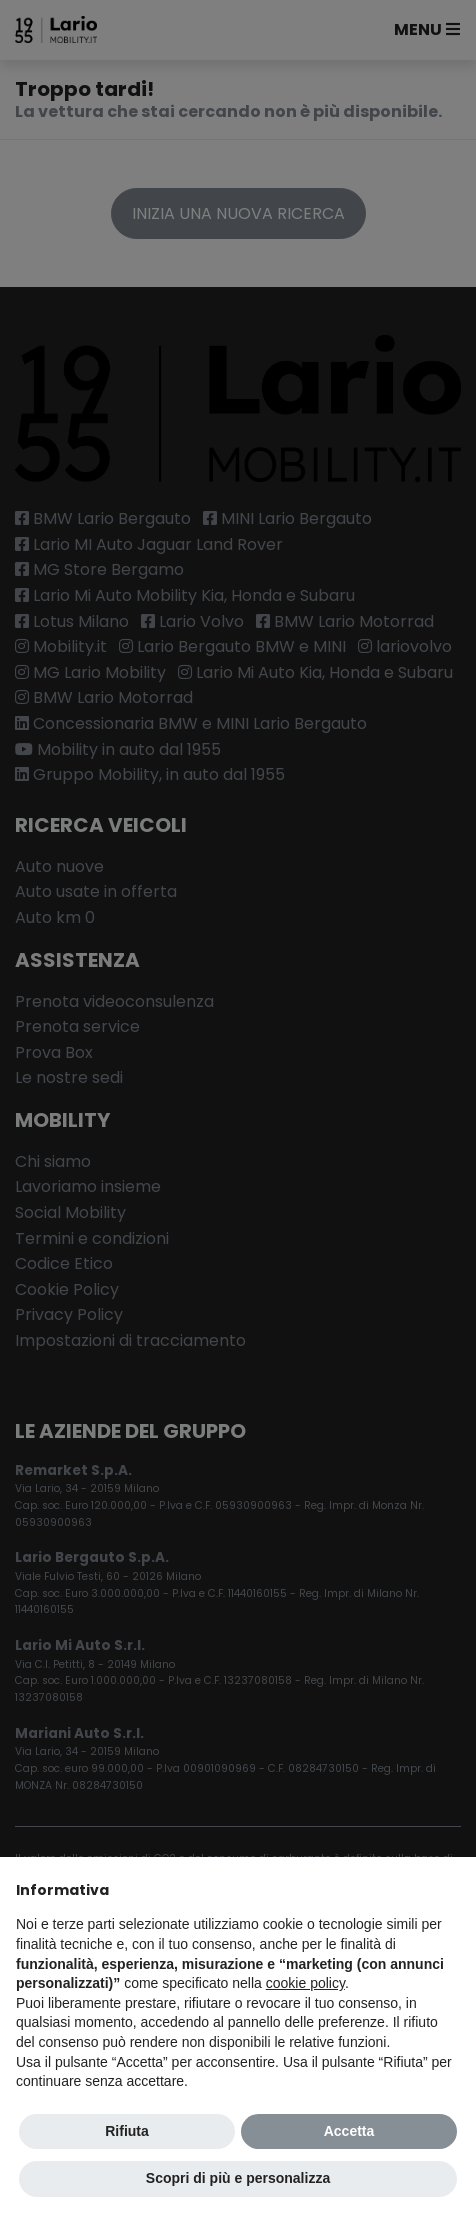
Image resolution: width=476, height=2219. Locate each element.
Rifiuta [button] (127, 2131)
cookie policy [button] (305, 1983)
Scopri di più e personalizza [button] (238, 2178)
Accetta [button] (349, 2131)
